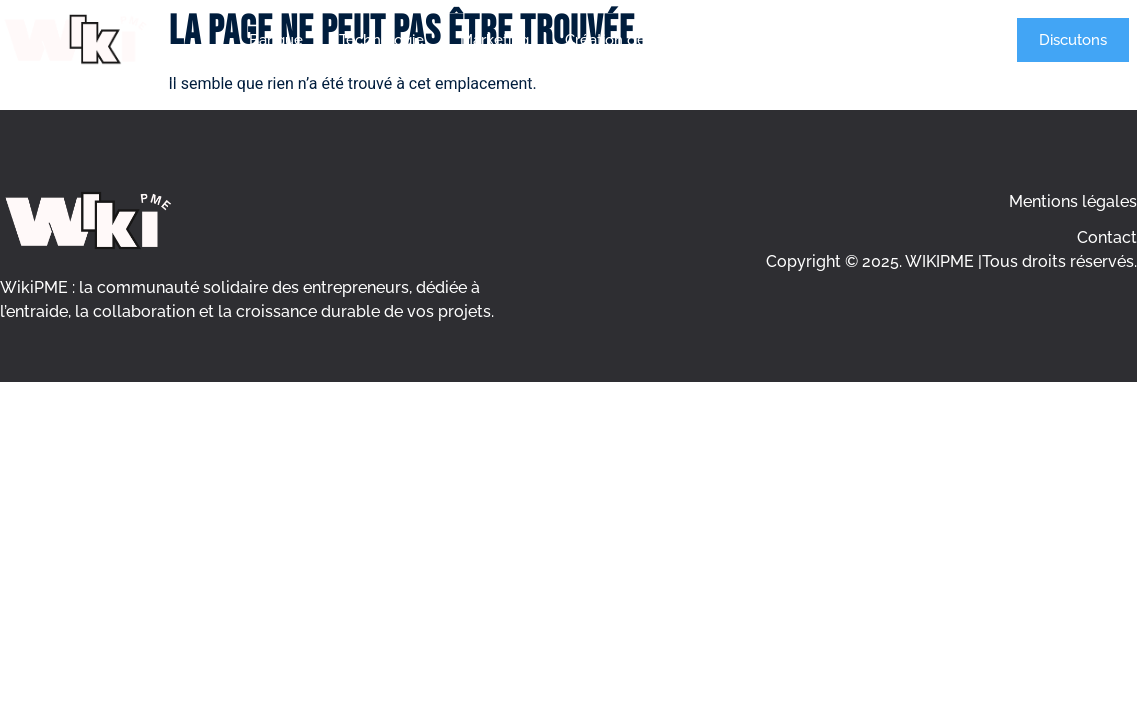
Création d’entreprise (636, 40)
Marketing (494, 40)
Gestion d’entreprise (811, 40)
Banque (276, 40)
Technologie (381, 40)
